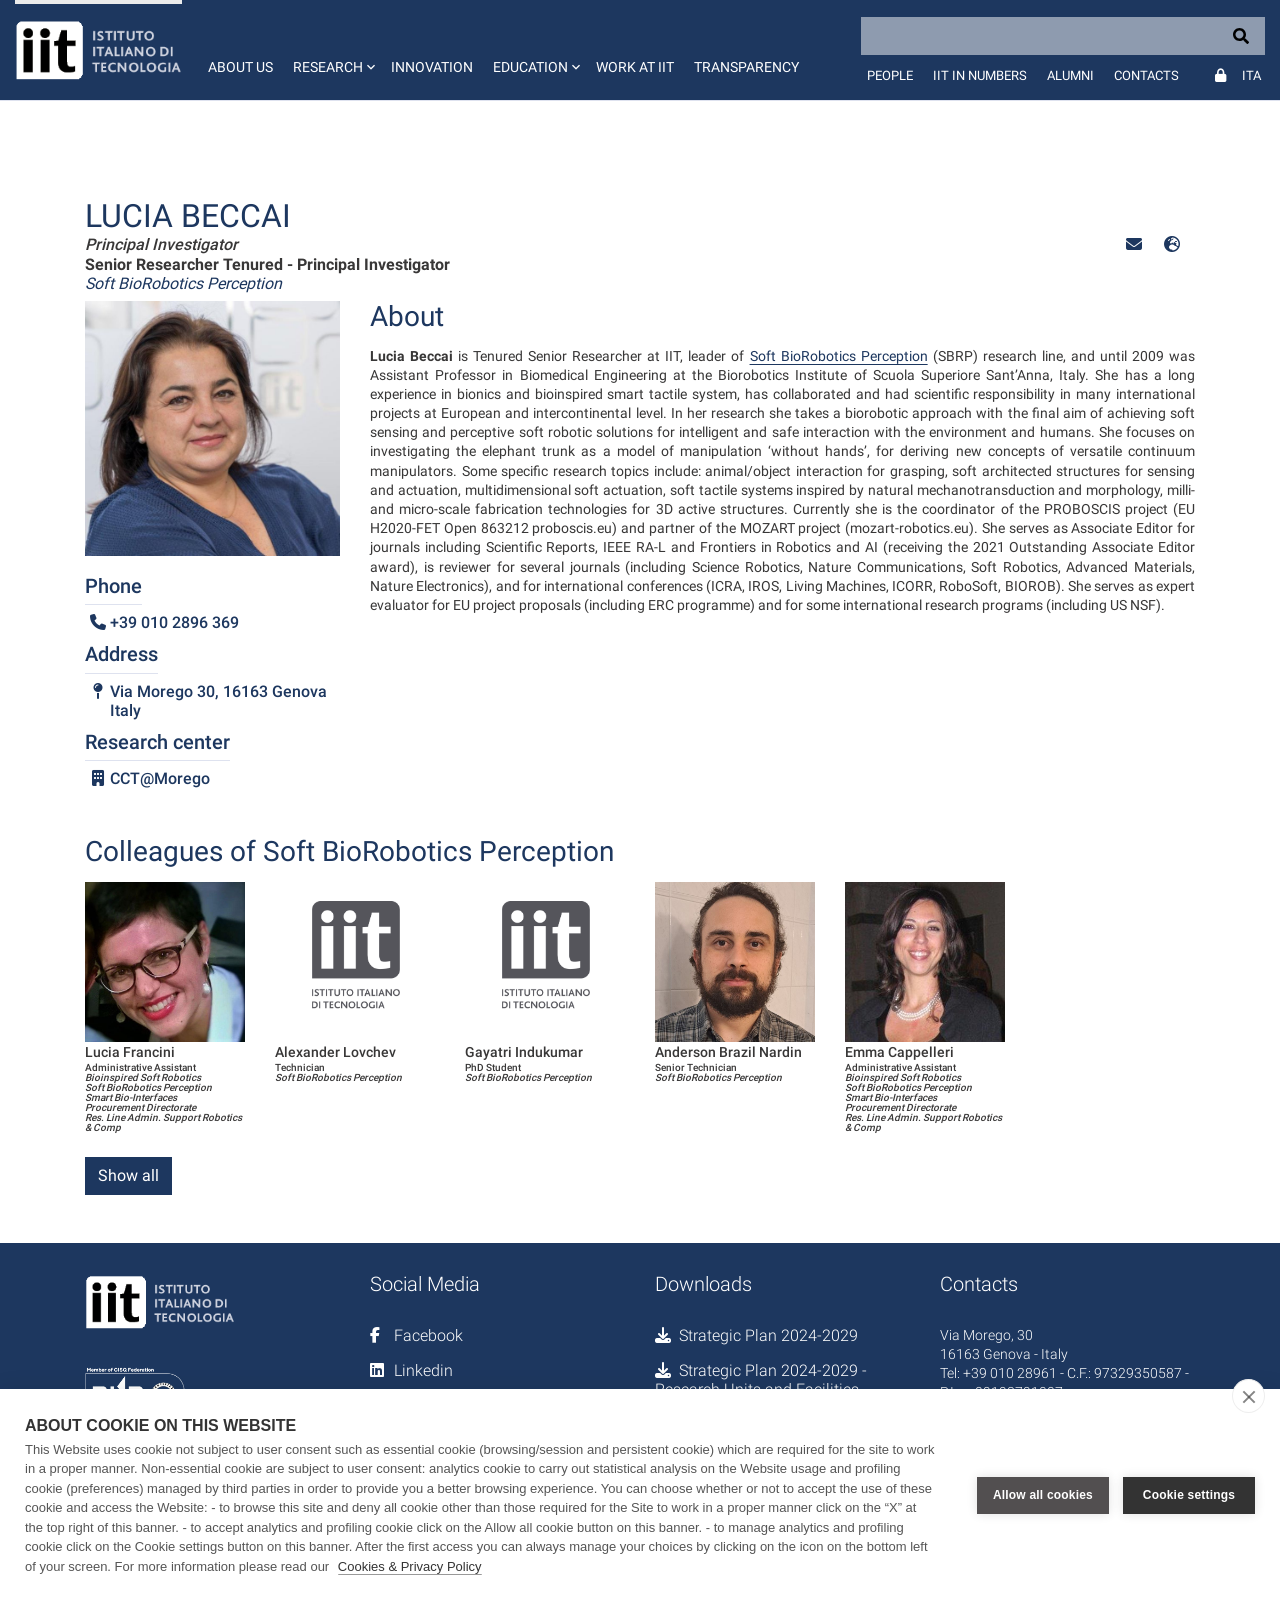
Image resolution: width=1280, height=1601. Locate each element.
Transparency (746, 67)
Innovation (432, 67)
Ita (1251, 75)
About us (240, 67)
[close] (1248, 1396)
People (890, 75)
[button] (332, 50)
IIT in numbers (980, 75)
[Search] (1063, 36)
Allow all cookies (1043, 1495)
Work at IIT (635, 67)
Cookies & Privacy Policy (410, 1566)
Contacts (1146, 75)
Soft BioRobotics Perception (839, 356)
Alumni (1070, 75)
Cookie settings (1189, 1495)
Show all (128, 1175)
